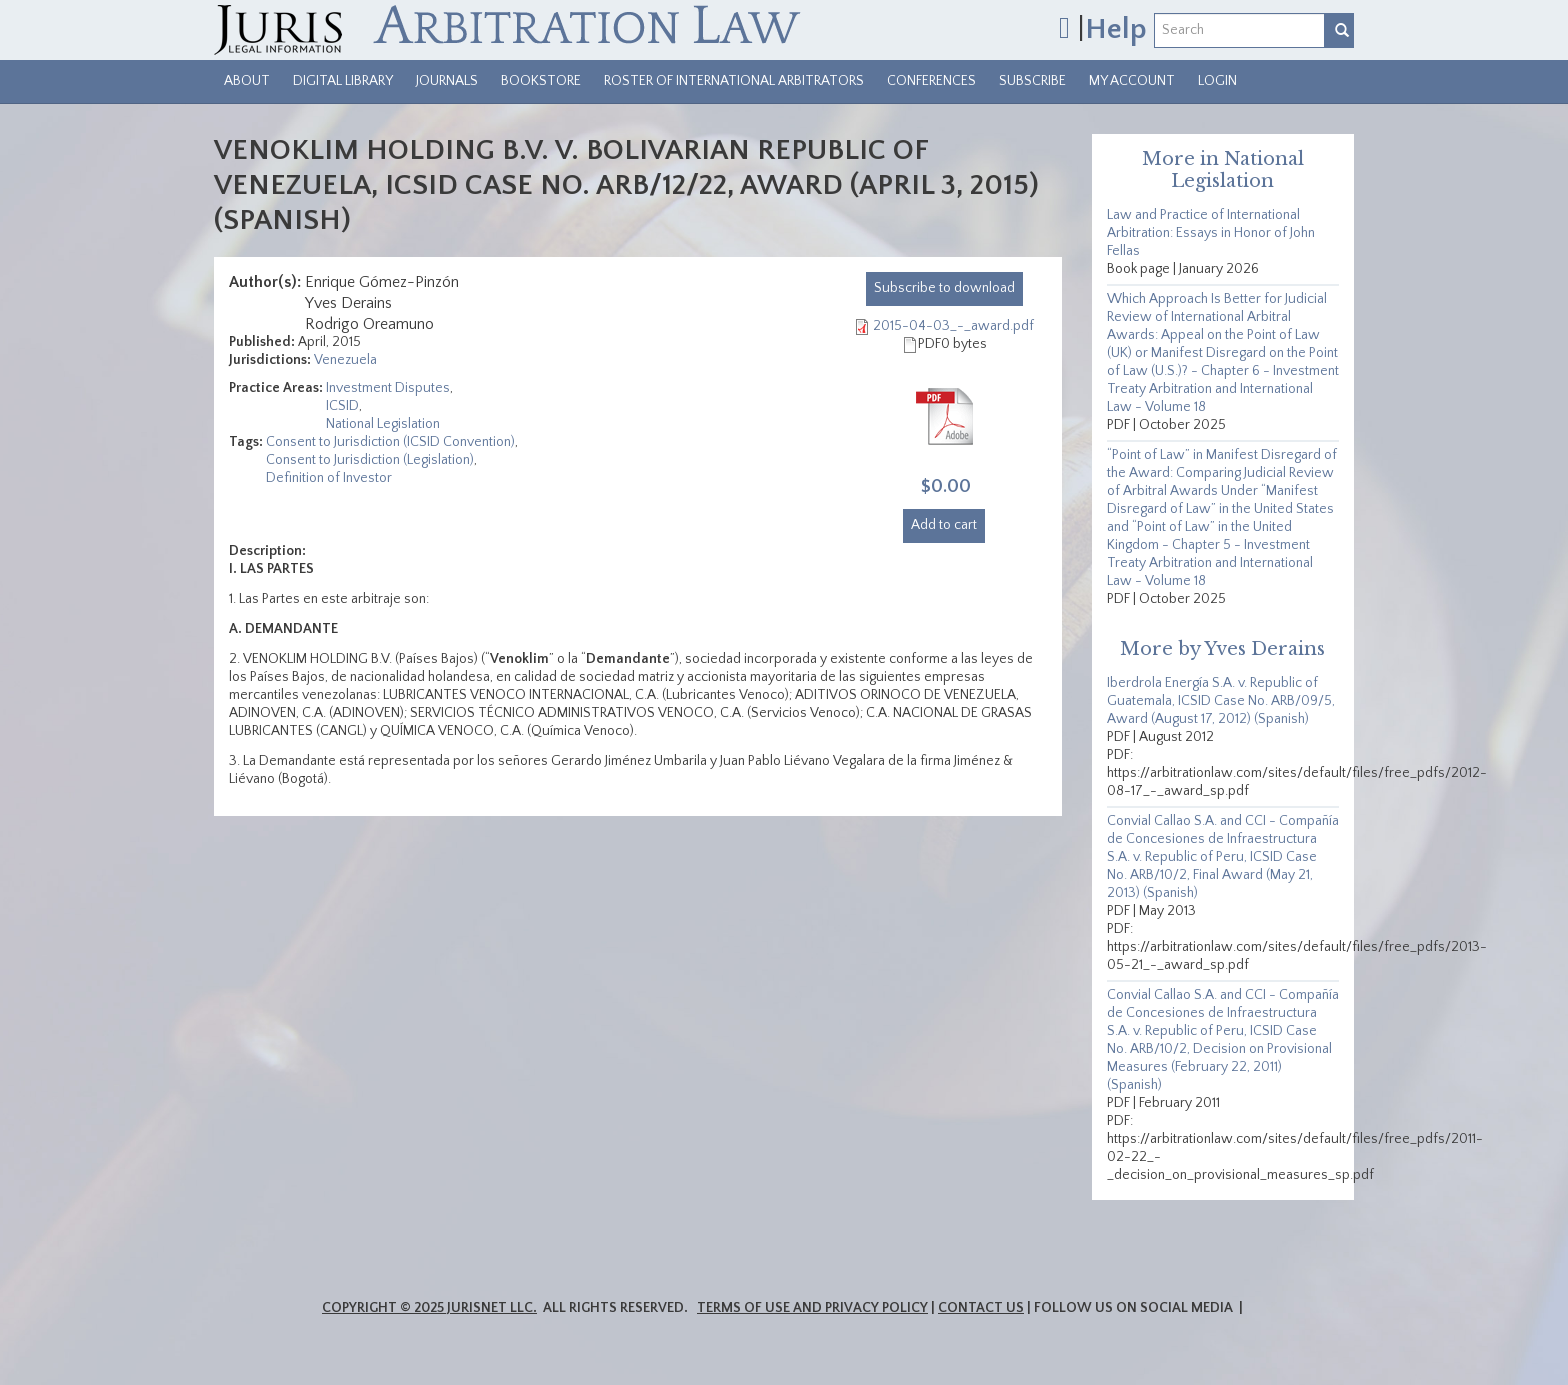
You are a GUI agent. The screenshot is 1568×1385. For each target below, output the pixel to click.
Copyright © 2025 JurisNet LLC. (429, 1308)
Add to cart (944, 525)
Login (1217, 81)
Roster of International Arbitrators (734, 81)
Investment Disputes (388, 388)
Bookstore (541, 81)
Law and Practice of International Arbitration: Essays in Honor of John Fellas (1211, 233)
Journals (447, 81)
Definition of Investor (329, 478)
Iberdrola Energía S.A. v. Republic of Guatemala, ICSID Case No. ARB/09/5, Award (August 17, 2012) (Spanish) (1221, 701)
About (247, 81)
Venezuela (345, 360)
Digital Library (343, 81)
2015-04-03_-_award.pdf (953, 326)
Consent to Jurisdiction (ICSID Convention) (390, 442)
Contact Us (981, 1308)
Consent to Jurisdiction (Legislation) (370, 460)
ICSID (342, 406)
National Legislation (383, 424)
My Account (1132, 81)
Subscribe (1032, 81)
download (944, 288)
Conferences (931, 81)
